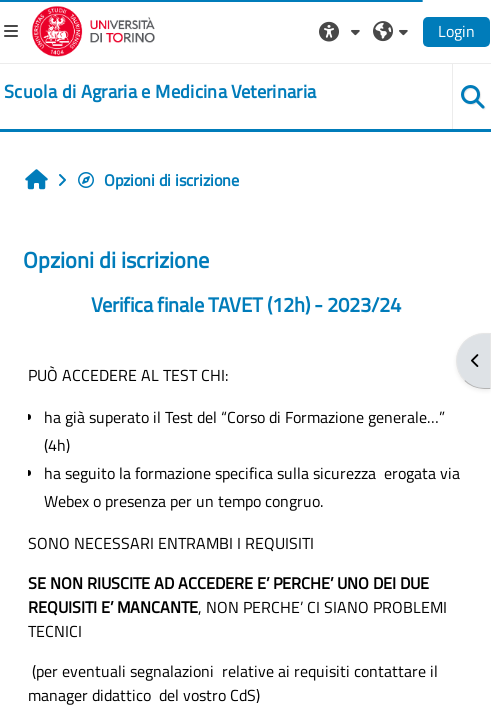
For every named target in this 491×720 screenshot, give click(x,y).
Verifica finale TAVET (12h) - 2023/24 (246, 304)
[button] (342, 31)
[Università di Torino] (93, 29)
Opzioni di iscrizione (157, 180)
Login (456, 31)
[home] (160, 92)
